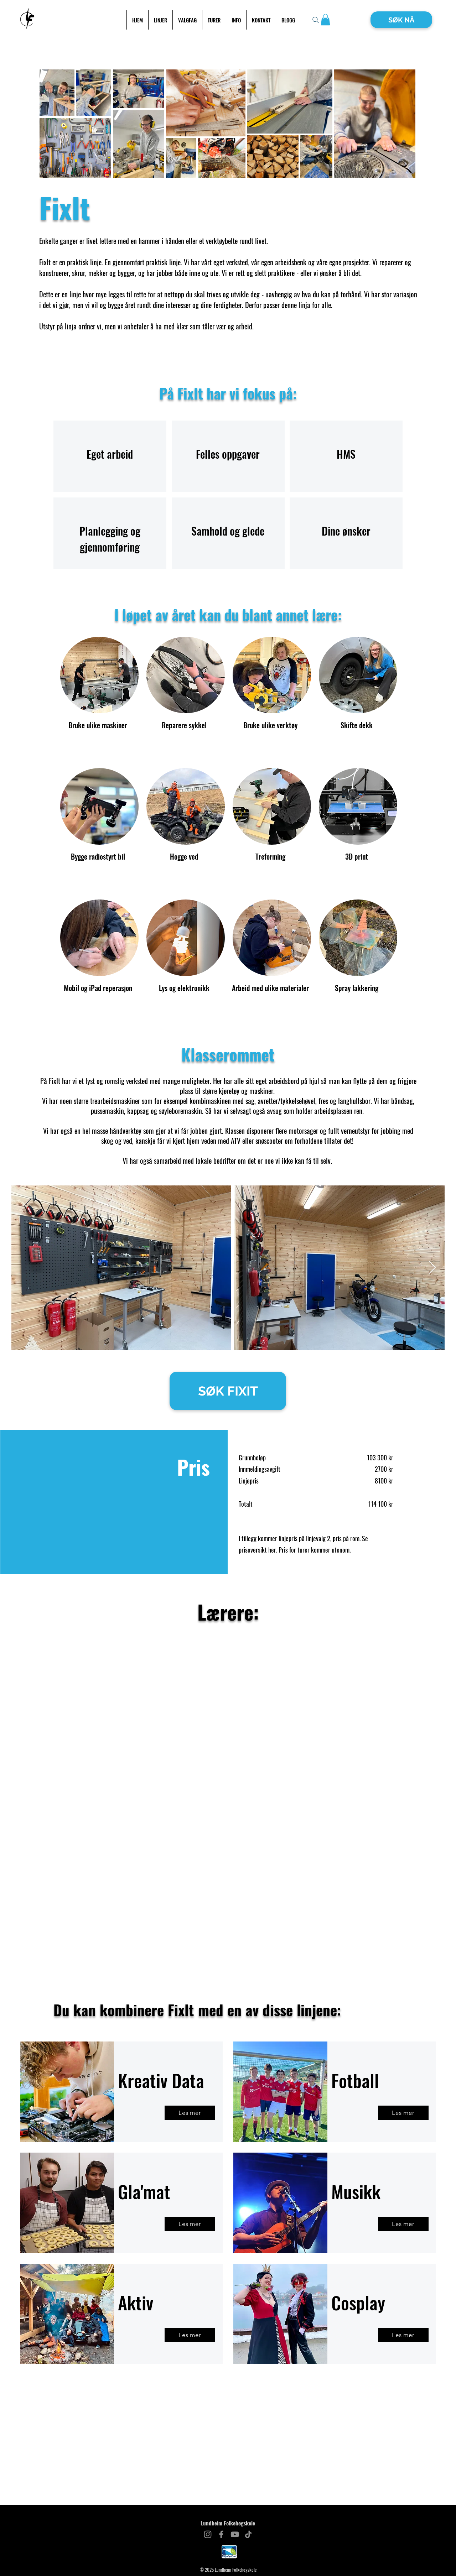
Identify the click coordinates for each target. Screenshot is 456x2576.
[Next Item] (432, 1268)
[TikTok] (248, 2534)
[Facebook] (221, 2534)
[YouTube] (235, 2534)
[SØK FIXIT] (228, 1391)
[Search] (315, 19)
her (272, 1549)
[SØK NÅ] (401, 19)
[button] (325, 19)
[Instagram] (208, 2534)
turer (303, 1549)
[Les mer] (190, 2113)
